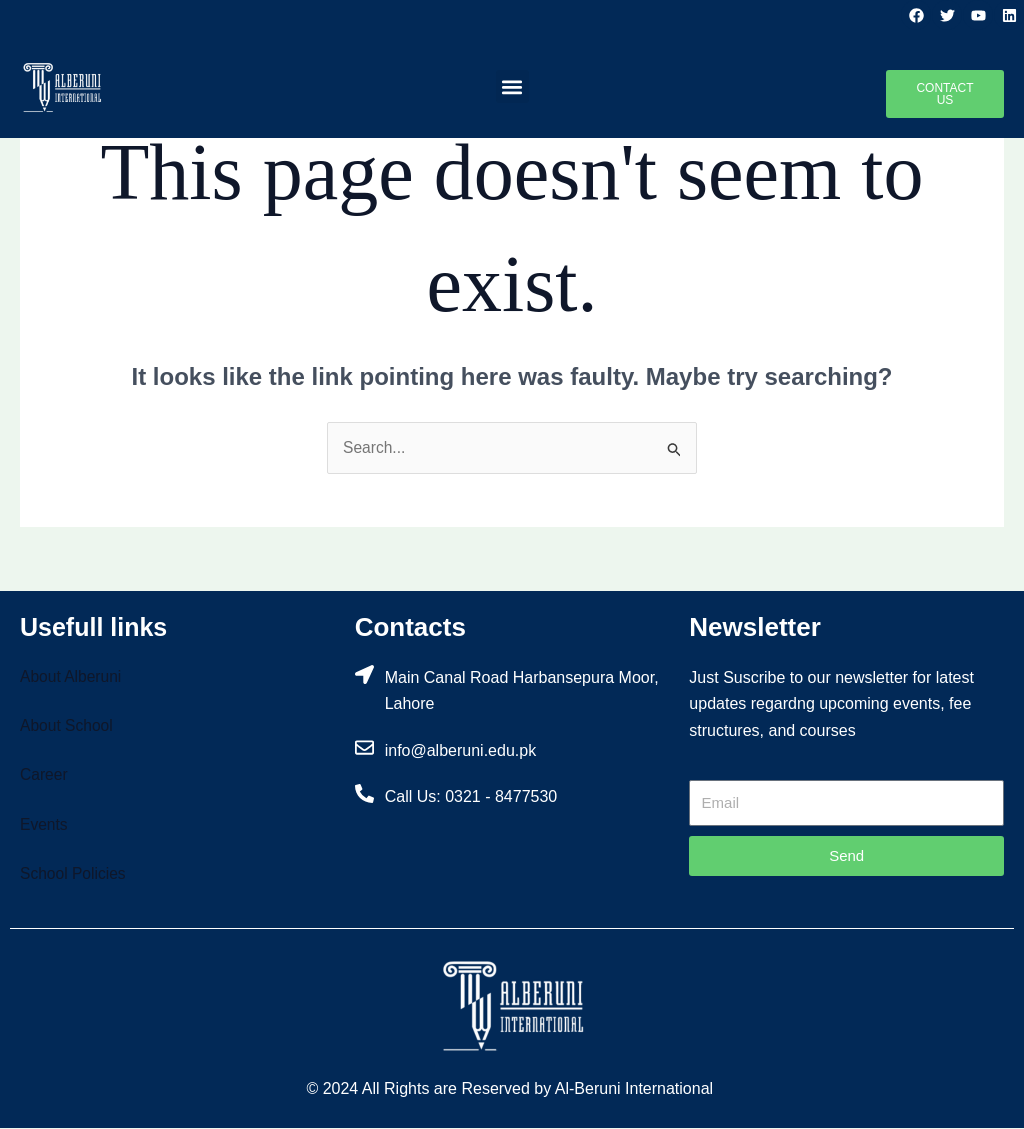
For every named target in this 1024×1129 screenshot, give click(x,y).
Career (44, 775)
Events (44, 825)
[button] (512, 86)
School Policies (74, 874)
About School (67, 726)
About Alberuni (72, 676)
